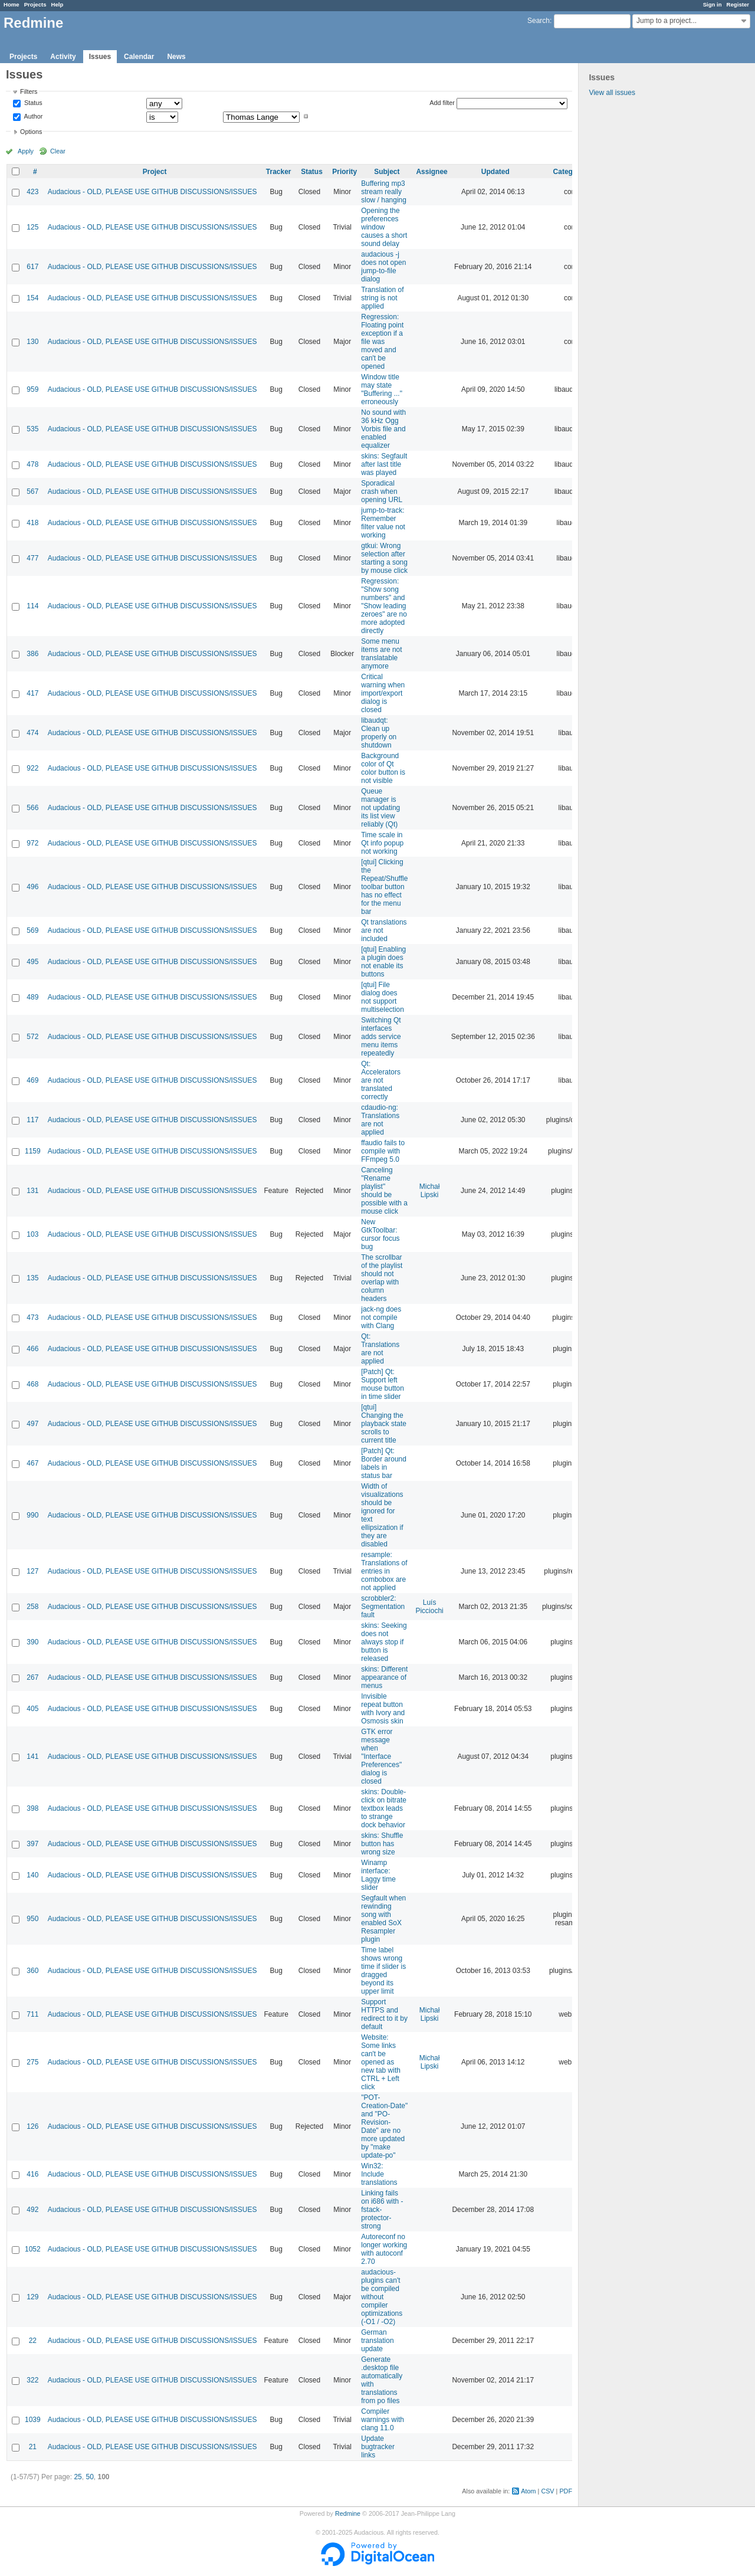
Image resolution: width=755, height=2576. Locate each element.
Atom (528, 2491)
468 (32, 1384)
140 (32, 1875)
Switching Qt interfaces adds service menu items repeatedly (381, 1036)
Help (57, 4)
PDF (565, 2491)
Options (31, 131)
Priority (344, 172)
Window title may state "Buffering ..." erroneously (381, 389)
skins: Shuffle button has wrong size (382, 1843)
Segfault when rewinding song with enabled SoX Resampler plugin (383, 1919)
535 (32, 429)
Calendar (139, 57)
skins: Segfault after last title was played (384, 464)
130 (32, 341)
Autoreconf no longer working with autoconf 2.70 (384, 2249)
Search (538, 21)
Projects (35, 4)
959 (32, 389)
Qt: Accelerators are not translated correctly (381, 1080)
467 (32, 1463)
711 (32, 2014)
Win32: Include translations (379, 2174)
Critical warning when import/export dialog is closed (383, 693)
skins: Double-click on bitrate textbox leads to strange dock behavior (383, 1808)
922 (32, 768)
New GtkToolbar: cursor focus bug (380, 1234)
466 (32, 1349)
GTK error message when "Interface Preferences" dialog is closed (381, 1756)
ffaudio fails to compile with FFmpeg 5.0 (383, 1151)
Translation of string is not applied (382, 298)
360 (32, 1971)
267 (32, 1677)
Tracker (278, 172)
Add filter (442, 102)
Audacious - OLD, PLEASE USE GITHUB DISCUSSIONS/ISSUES (152, 192)
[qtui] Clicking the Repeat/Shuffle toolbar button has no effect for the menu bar (384, 887)
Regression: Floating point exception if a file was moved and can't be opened (382, 342)
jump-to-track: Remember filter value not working (383, 522)
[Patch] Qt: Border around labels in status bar (383, 1463)
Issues (100, 57)
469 (32, 1080)
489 (32, 997)
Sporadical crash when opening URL (381, 491)
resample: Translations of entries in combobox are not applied (384, 1571)
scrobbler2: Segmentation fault (383, 1606)
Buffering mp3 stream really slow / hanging (383, 191)
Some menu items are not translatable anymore (381, 653)
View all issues (612, 93)
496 (32, 887)
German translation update (377, 2340)
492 (32, 2209)
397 (32, 1844)
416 (32, 2174)
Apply (26, 151)
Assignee (431, 172)
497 (32, 1424)
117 (32, 1120)
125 (32, 227)
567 (32, 491)
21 (33, 2447)
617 (32, 267)
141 (32, 1756)
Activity (63, 57)
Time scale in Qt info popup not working (382, 843)
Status (32, 103)
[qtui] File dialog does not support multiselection (382, 997)
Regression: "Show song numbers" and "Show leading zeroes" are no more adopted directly (384, 606)
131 (32, 1191)
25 (77, 2477)
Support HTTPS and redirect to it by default (384, 2014)
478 (32, 464)
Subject (386, 172)
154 (32, 298)
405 (32, 1709)
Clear (57, 151)
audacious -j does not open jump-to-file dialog (383, 266)
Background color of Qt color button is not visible (383, 768)
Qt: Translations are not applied (380, 1348)
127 (32, 1571)
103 (32, 1234)
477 (32, 558)
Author (32, 116)
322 (32, 2380)
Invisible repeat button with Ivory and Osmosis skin (383, 1708)
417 (32, 693)
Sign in (712, 4)
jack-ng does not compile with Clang (381, 1317)
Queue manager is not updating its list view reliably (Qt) (380, 807)
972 (32, 843)
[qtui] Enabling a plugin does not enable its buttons (383, 961)
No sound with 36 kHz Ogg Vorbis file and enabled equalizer (383, 429)
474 (32, 733)
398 (32, 1808)
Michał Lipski (429, 1190)
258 (32, 1606)
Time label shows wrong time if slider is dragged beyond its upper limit (383, 1970)
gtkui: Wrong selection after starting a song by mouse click (384, 558)
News (176, 57)
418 (32, 523)
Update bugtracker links (378, 2446)
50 (89, 2477)
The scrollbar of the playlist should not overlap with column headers (381, 1278)
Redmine (347, 2513)
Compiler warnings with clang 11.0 (382, 2419)
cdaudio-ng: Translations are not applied (380, 1119)
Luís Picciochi (429, 1606)
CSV (547, 2491)
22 (33, 2340)
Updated (495, 172)
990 (32, 1515)
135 (32, 1278)
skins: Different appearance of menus (384, 1677)
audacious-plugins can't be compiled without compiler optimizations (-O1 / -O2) (381, 2297)
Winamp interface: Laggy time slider (378, 1875)
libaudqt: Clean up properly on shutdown (378, 732)
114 (32, 606)
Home (11, 4)
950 (32, 1919)
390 (32, 1642)
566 (32, 808)
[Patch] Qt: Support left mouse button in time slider (382, 1384)
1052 (33, 2249)
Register (738, 4)
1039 (33, 2420)
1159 (33, 1151)
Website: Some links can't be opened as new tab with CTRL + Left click (381, 2062)
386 (32, 654)
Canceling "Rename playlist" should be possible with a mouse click (384, 1190)
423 (32, 192)
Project (155, 172)
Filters (28, 91)
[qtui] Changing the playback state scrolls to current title (383, 1423)
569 (32, 930)
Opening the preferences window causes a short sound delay (384, 227)
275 (32, 2062)
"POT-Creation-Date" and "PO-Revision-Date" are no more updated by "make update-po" (384, 2126)
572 (32, 1037)
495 (32, 962)
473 (32, 1317)
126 (32, 2126)
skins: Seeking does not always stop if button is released (383, 1642)
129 (32, 2297)
